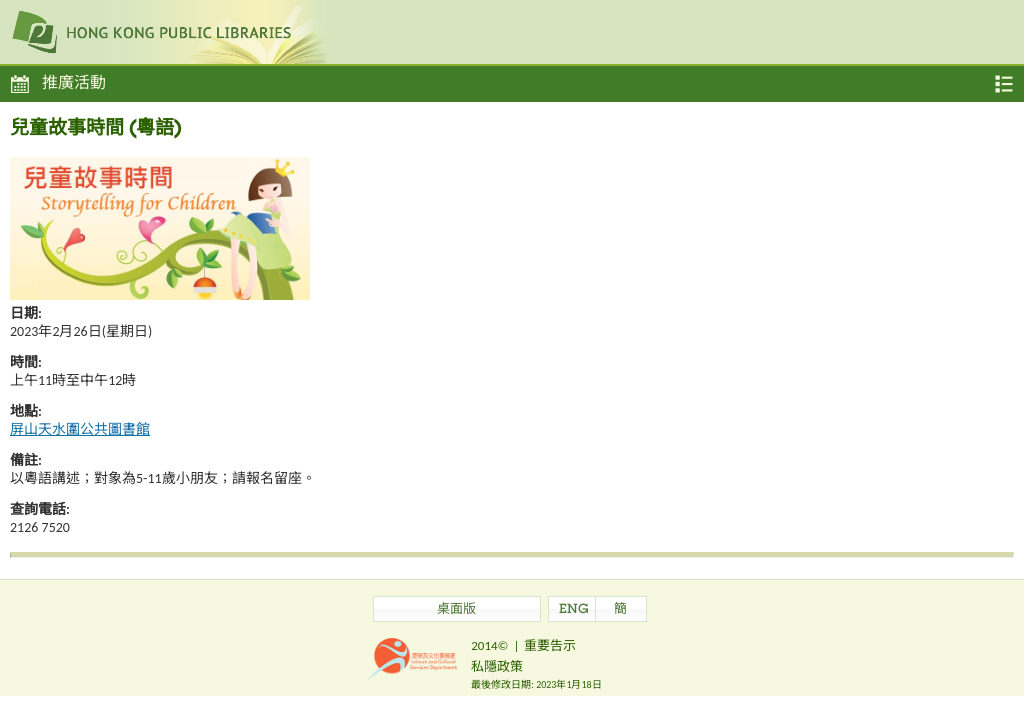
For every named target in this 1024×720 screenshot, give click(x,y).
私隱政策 (497, 666)
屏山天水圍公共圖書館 (80, 429)
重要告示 (550, 645)
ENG (574, 610)
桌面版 (456, 610)
